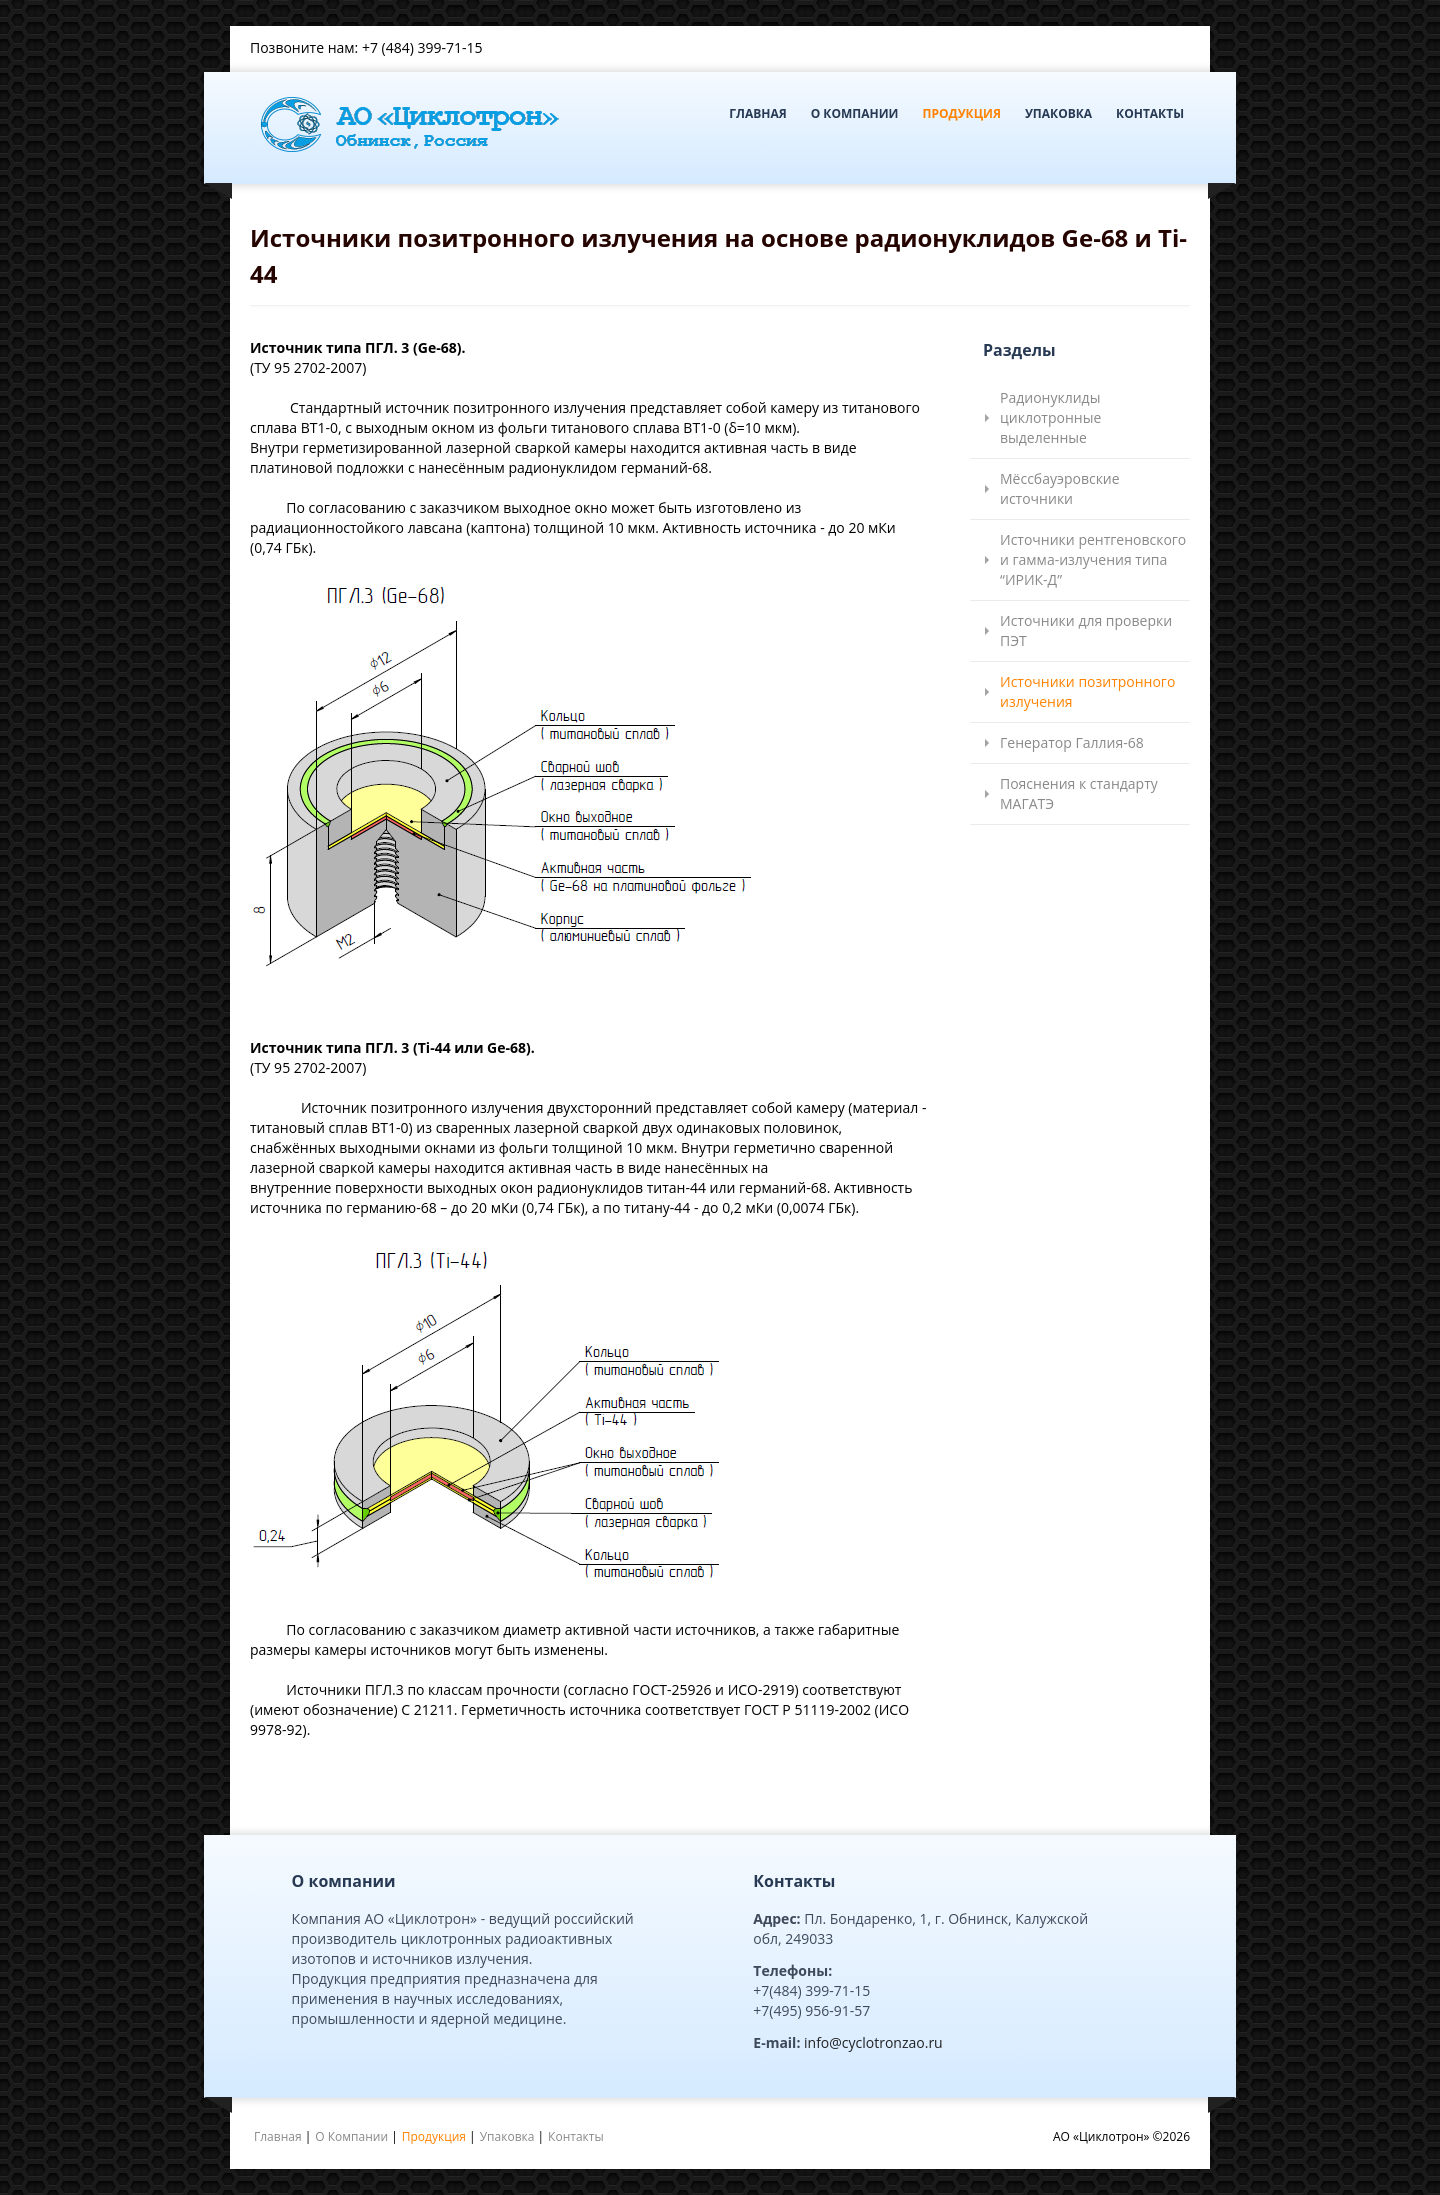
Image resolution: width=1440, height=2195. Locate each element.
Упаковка (1058, 113)
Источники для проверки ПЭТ (1086, 630)
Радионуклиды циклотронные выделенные (1050, 417)
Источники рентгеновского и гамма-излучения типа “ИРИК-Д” (1093, 559)
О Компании (855, 113)
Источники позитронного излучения (1087, 691)
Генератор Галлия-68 (1072, 742)
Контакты (1150, 113)
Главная (757, 113)
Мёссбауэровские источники (1060, 488)
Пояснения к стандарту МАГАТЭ (1079, 793)
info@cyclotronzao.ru (873, 2042)
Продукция (961, 113)
